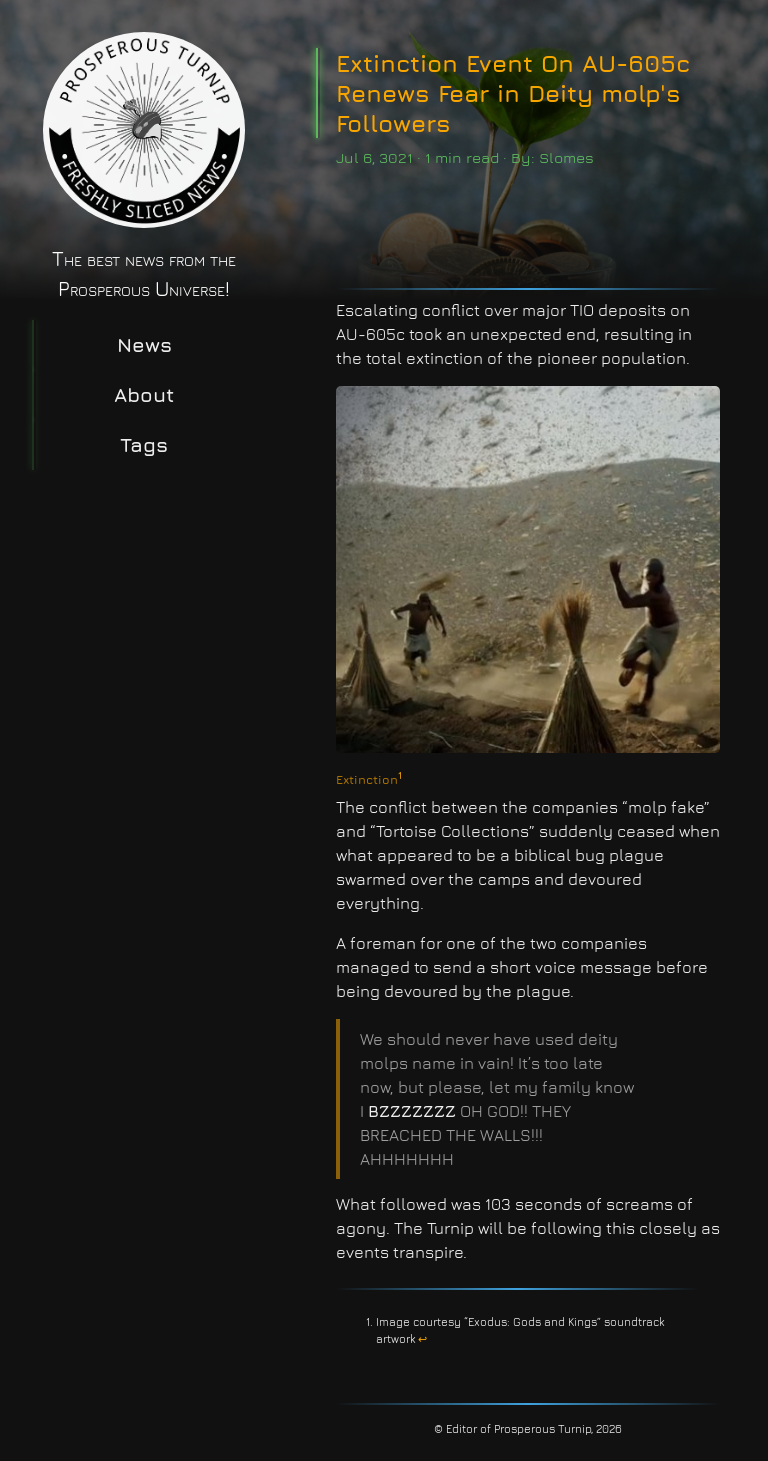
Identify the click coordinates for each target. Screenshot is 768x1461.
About (144, 394)
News (144, 344)
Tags (144, 444)
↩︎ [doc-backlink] (422, 1338)
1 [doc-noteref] (400, 775)
